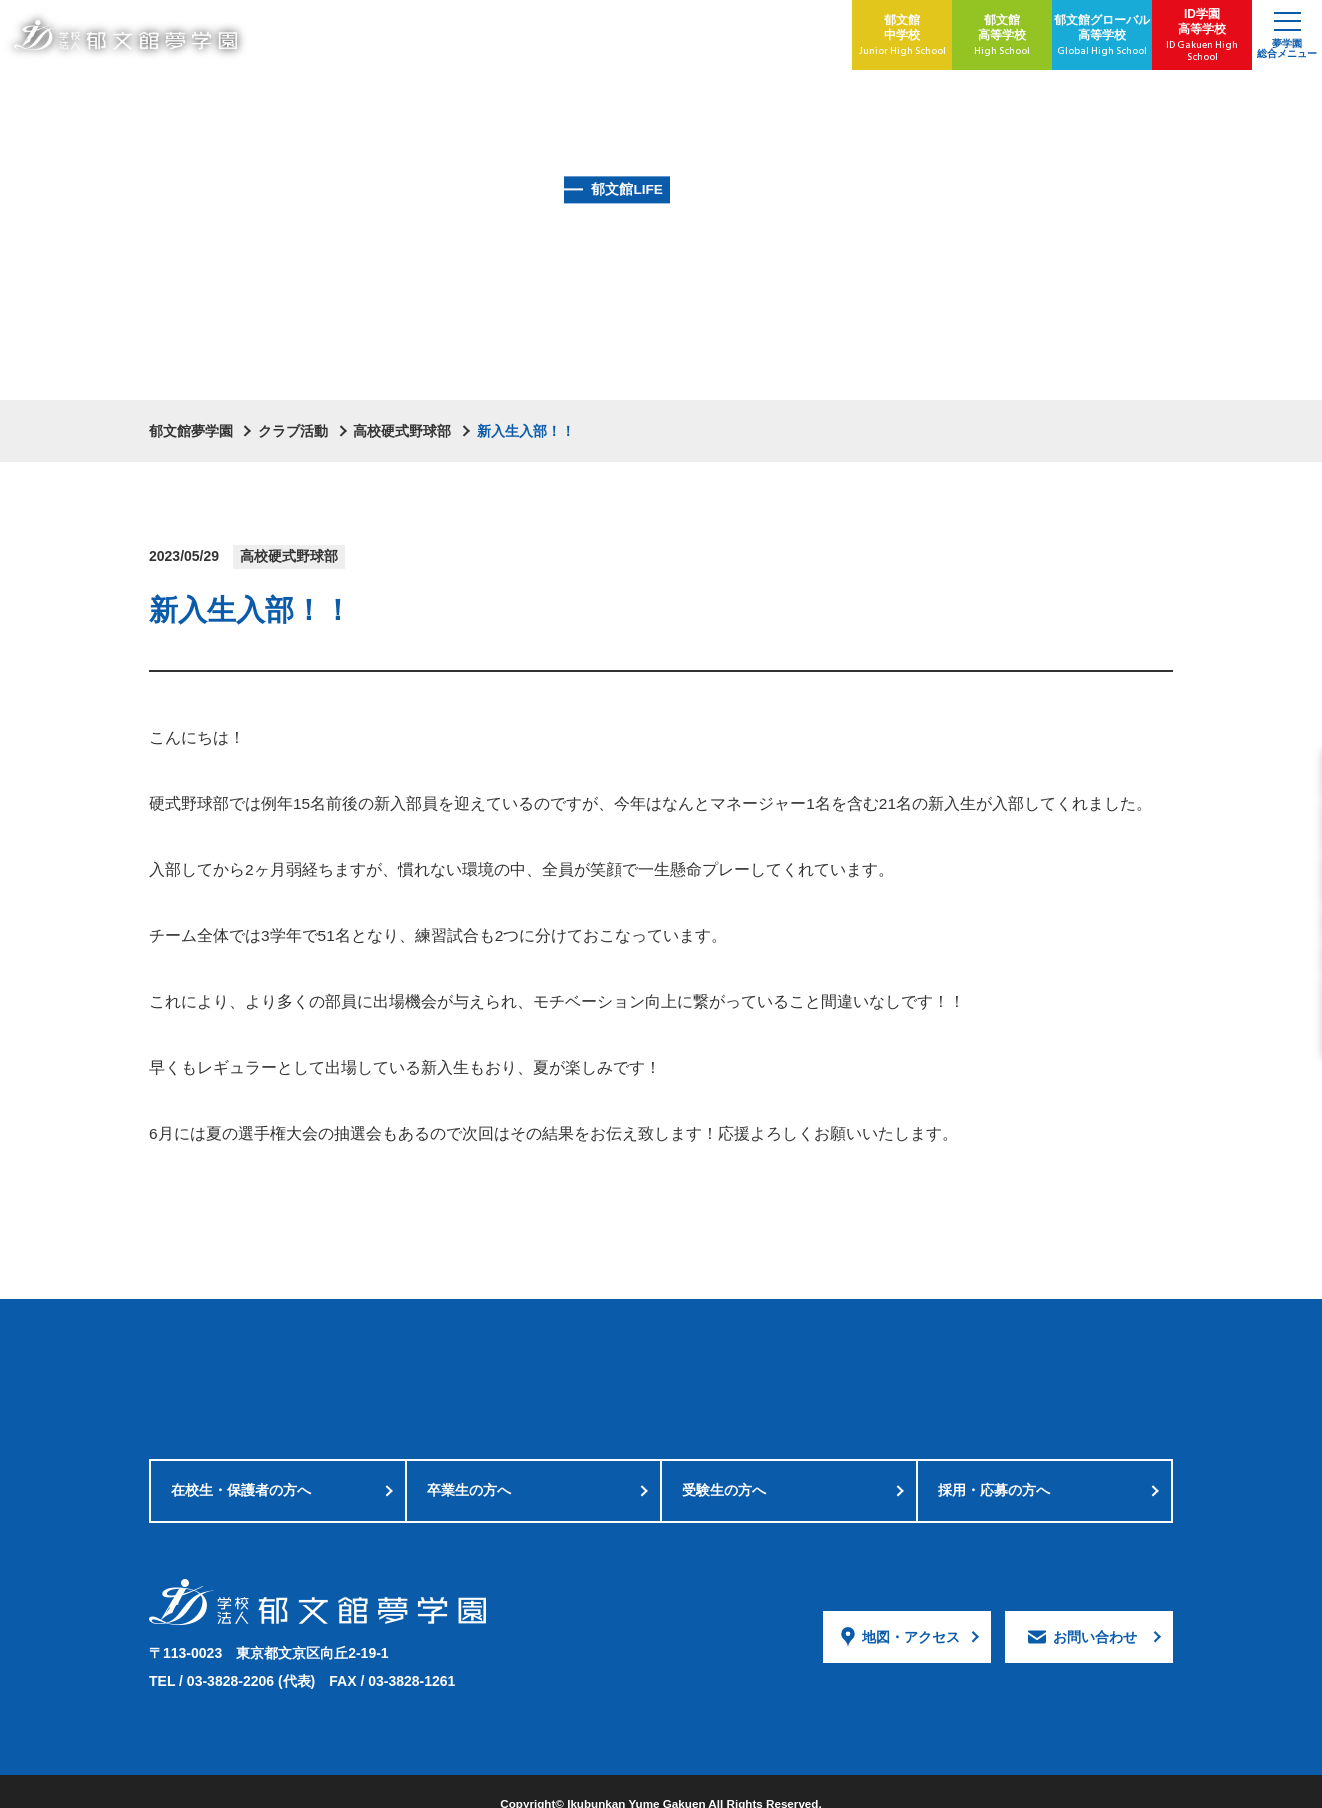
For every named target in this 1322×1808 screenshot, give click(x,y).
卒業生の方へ (469, 1468)
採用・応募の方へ (994, 1468)
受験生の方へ (724, 1468)
